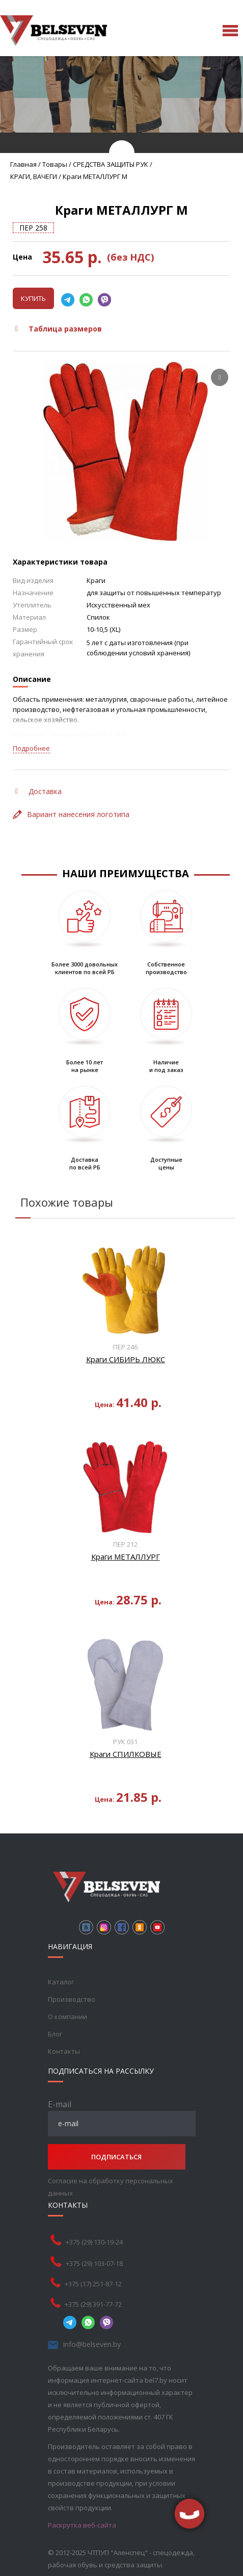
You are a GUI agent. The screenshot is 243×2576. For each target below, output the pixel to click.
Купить (33, 298)
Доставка (38, 791)
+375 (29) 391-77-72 (93, 2304)
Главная (23, 164)
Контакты (64, 2051)
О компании (67, 2016)
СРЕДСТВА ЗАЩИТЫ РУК (110, 164)
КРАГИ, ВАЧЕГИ (33, 176)
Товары (54, 164)
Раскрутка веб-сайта (82, 2525)
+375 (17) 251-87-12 (93, 2283)
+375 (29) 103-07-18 (94, 2263)
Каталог (61, 1981)
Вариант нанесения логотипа (71, 814)
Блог (55, 2033)
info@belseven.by (92, 2344)
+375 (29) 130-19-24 (94, 2242)
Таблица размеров (58, 329)
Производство (71, 1999)
